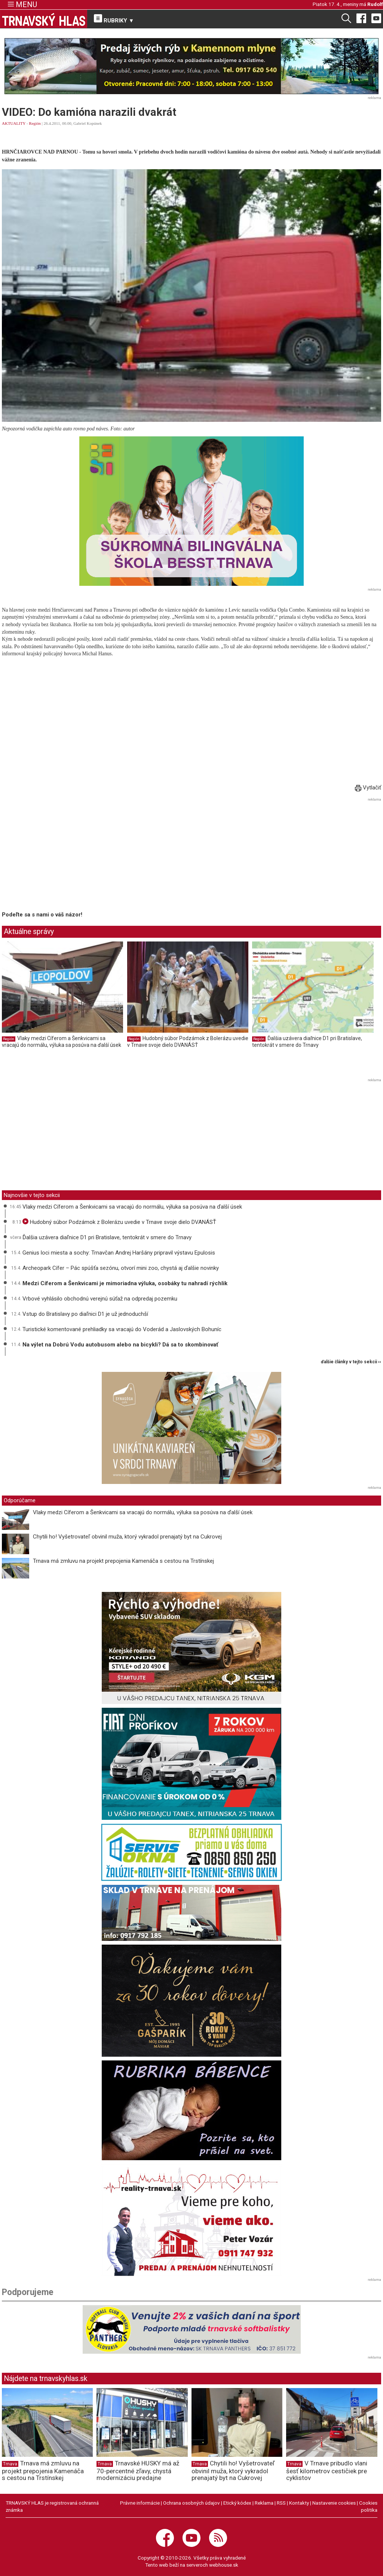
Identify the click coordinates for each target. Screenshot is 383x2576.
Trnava (10, 2464)
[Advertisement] (65, 856)
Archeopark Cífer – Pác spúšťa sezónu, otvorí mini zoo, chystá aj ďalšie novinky (120, 1268)
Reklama (264, 2503)
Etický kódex (237, 2503)
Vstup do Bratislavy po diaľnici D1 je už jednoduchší (85, 1314)
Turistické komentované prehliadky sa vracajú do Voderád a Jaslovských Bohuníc (121, 1329)
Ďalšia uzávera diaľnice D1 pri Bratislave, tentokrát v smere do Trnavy (307, 1041)
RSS (281, 2503)
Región (35, 123)
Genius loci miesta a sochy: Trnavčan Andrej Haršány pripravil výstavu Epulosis (118, 1252)
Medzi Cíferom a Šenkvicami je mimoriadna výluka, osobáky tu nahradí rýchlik (124, 1283)
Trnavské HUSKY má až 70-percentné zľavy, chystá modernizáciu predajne (137, 2470)
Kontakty (299, 2503)
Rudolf (375, 4)
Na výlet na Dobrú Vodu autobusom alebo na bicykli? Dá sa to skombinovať (120, 1344)
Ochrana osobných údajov (191, 2503)
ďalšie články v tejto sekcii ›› (351, 1362)
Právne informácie (140, 2503)
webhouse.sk (223, 2565)
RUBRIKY (114, 19)
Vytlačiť (368, 787)
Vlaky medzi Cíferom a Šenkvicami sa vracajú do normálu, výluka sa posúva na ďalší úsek (61, 1041)
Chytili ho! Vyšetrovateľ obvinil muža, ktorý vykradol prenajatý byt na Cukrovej (127, 1536)
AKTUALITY (13, 123)
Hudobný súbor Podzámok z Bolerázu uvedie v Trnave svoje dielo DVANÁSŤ (187, 1041)
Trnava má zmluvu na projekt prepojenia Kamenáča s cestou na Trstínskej (123, 1561)
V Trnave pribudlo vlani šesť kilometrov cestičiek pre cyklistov (326, 2470)
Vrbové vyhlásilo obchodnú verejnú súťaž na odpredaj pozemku (99, 1298)
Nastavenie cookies (334, 2503)
